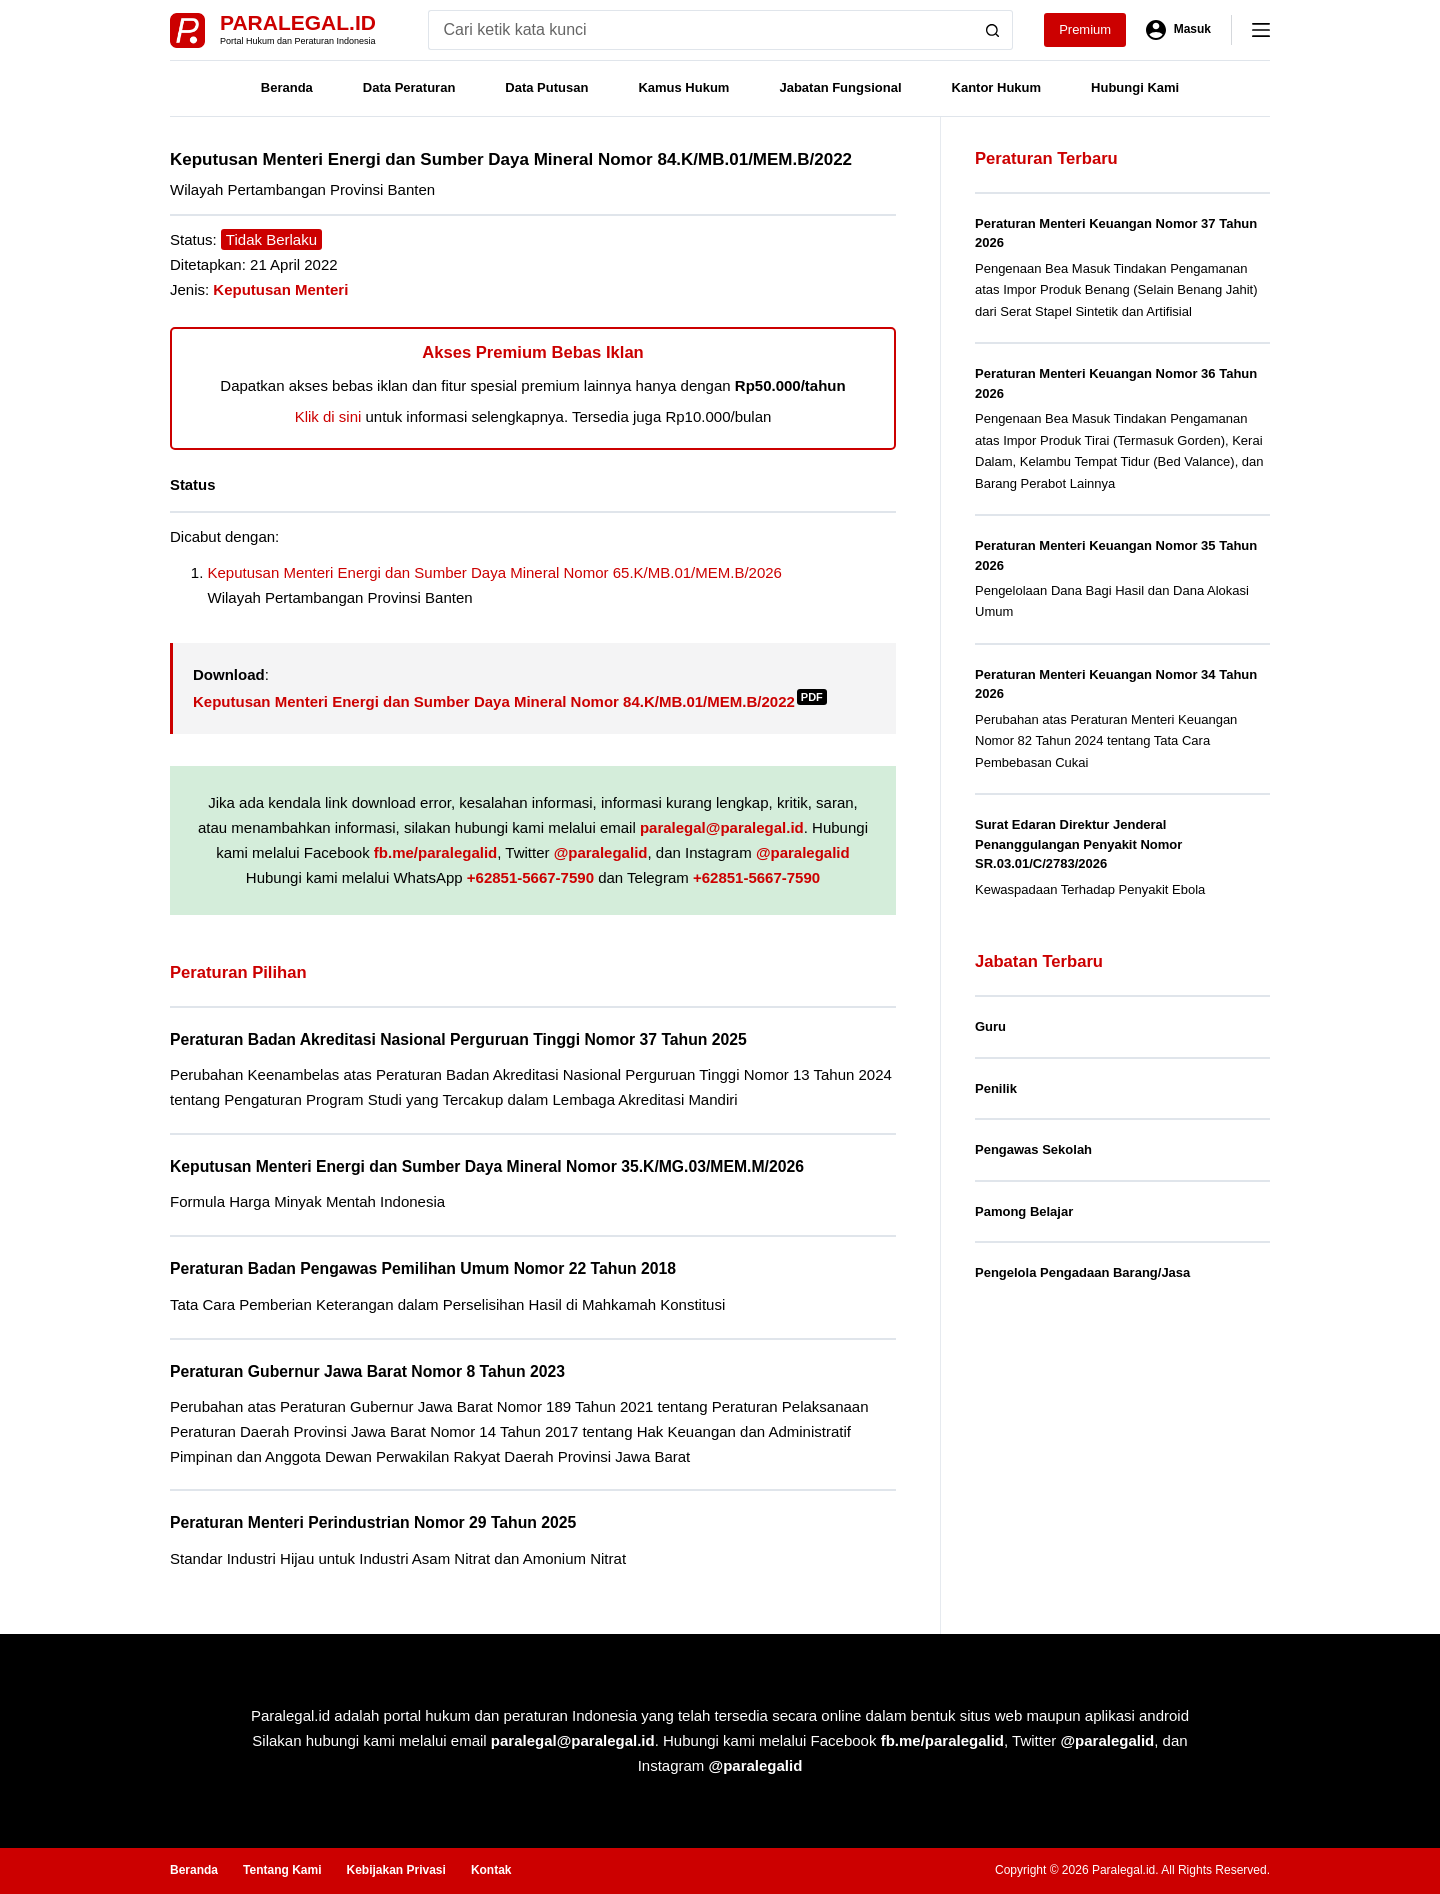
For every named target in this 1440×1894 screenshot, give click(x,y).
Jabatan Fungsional (840, 87)
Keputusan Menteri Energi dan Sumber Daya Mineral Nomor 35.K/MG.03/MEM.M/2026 (487, 1166)
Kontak (491, 1870)
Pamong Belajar (1024, 1211)
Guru (990, 1026)
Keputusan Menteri (280, 289)
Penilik (996, 1088)
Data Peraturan (409, 87)
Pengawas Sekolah (1033, 1149)
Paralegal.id (298, 22)
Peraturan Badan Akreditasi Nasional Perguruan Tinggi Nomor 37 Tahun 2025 (458, 1039)
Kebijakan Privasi (395, 1870)
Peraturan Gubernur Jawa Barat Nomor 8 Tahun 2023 (367, 1371)
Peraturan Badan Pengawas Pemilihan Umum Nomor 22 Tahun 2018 (423, 1268)
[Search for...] (700, 30)
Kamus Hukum (683, 87)
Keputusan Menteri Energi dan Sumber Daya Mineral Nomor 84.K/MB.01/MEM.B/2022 (510, 701)
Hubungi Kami (1135, 87)
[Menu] (1261, 30)
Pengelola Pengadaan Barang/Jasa (1082, 1272)
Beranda (287, 87)
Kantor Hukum (997, 87)
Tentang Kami (282, 1870)
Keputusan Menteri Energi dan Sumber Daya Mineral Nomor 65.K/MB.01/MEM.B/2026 (495, 572)
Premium (1085, 29)
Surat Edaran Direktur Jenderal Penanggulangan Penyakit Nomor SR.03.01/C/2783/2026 (1078, 844)
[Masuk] (1178, 30)
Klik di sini (328, 416)
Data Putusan (546, 87)
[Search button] (993, 30)
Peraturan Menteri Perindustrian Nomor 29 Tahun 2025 (373, 1522)
